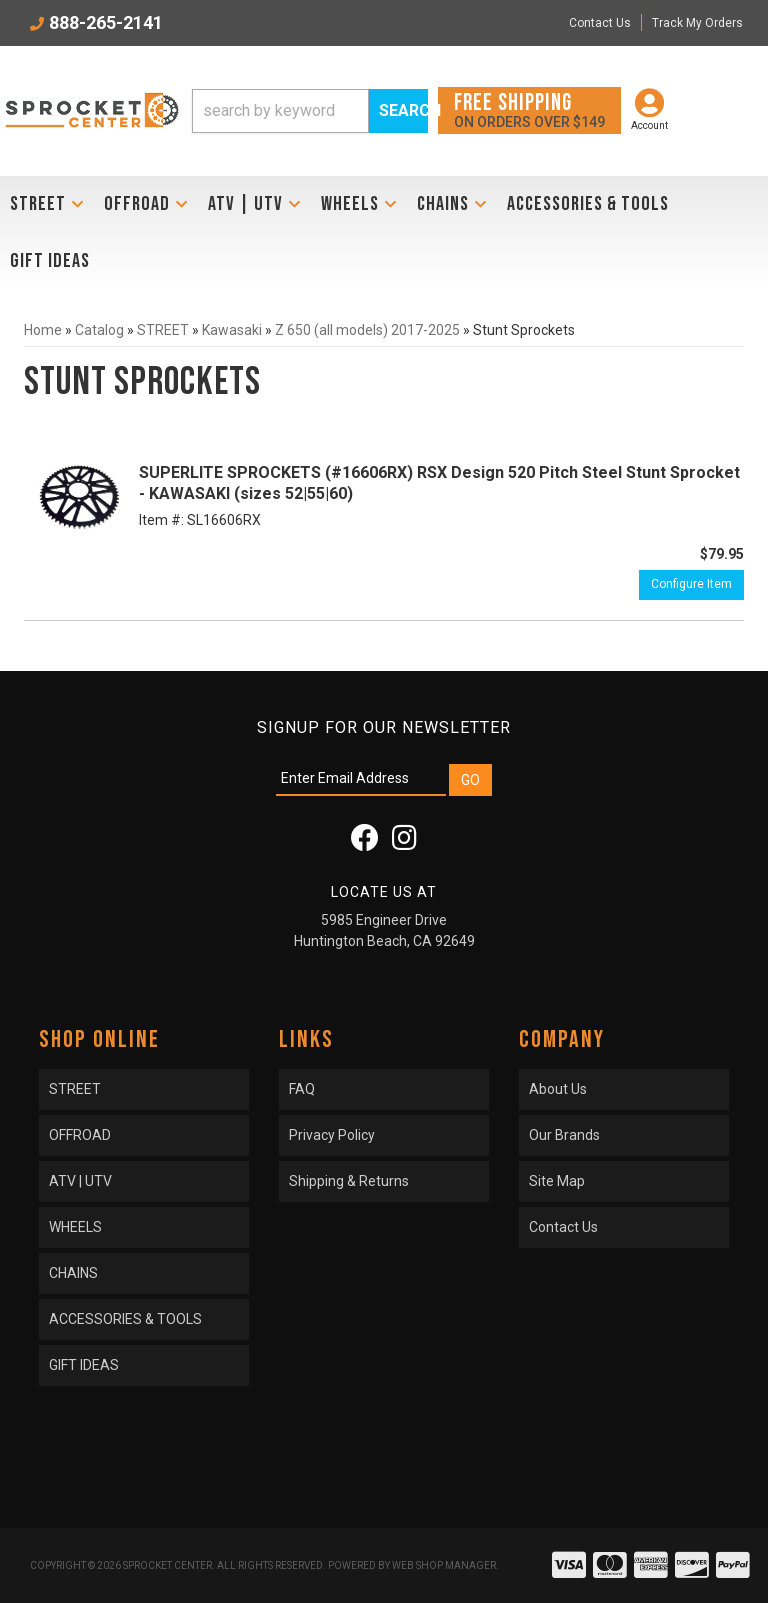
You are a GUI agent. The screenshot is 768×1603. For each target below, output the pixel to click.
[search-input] (280, 111)
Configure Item (691, 584)
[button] (310, 111)
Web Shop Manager (444, 1565)
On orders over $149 (529, 109)
